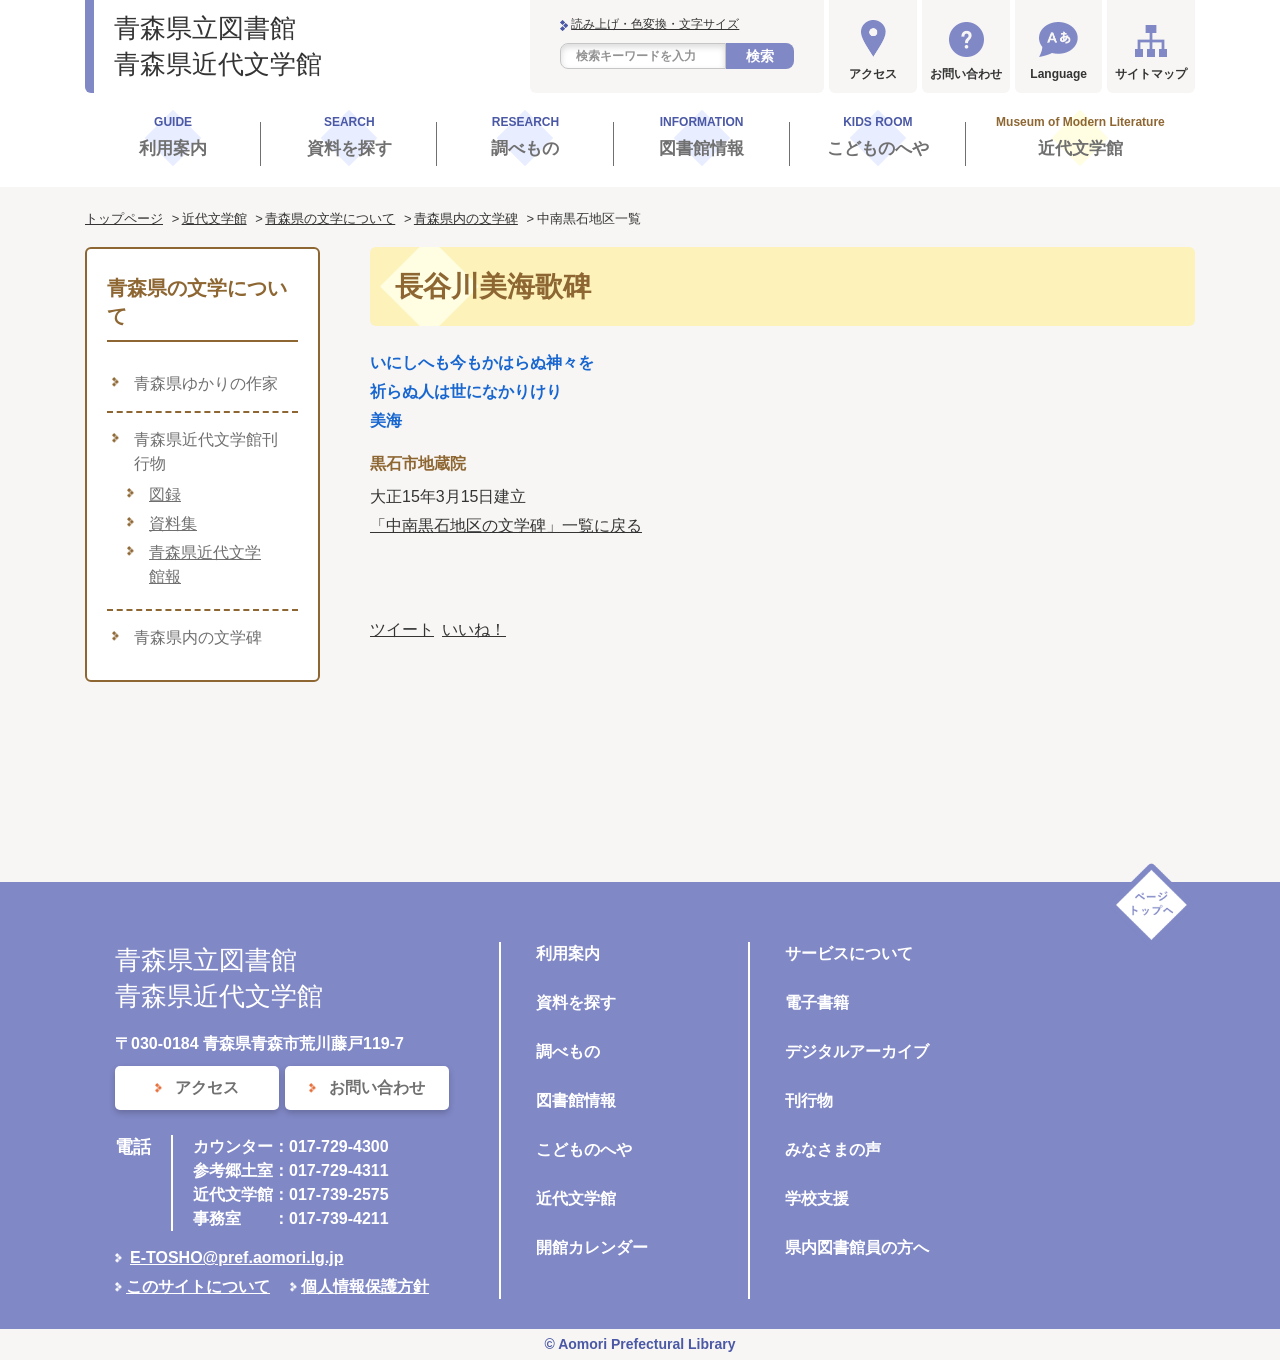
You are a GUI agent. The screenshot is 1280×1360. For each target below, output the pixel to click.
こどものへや (584, 1149)
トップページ (124, 218)
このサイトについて (198, 1286)
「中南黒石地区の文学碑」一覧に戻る (506, 525)
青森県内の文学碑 (466, 218)
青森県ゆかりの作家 (206, 383)
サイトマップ (1151, 74)
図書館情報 (576, 1100)
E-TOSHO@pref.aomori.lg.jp (237, 1257)
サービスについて (849, 953)
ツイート (402, 629)
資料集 (173, 523)
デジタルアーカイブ (857, 1051)
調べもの (568, 1051)
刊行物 (809, 1100)
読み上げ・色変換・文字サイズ (655, 24)
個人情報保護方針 (365, 1286)
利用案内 (568, 953)
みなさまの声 (833, 1149)
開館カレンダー (592, 1247)
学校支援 (817, 1198)
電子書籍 (817, 1002)
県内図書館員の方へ (857, 1247)
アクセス (873, 74)
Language (1058, 74)
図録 (165, 494)
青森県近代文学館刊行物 (206, 451)
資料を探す (576, 1002)
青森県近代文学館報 (205, 564)
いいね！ (474, 629)
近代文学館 (214, 218)
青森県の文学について (330, 218)
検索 (760, 56)
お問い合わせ (966, 74)
